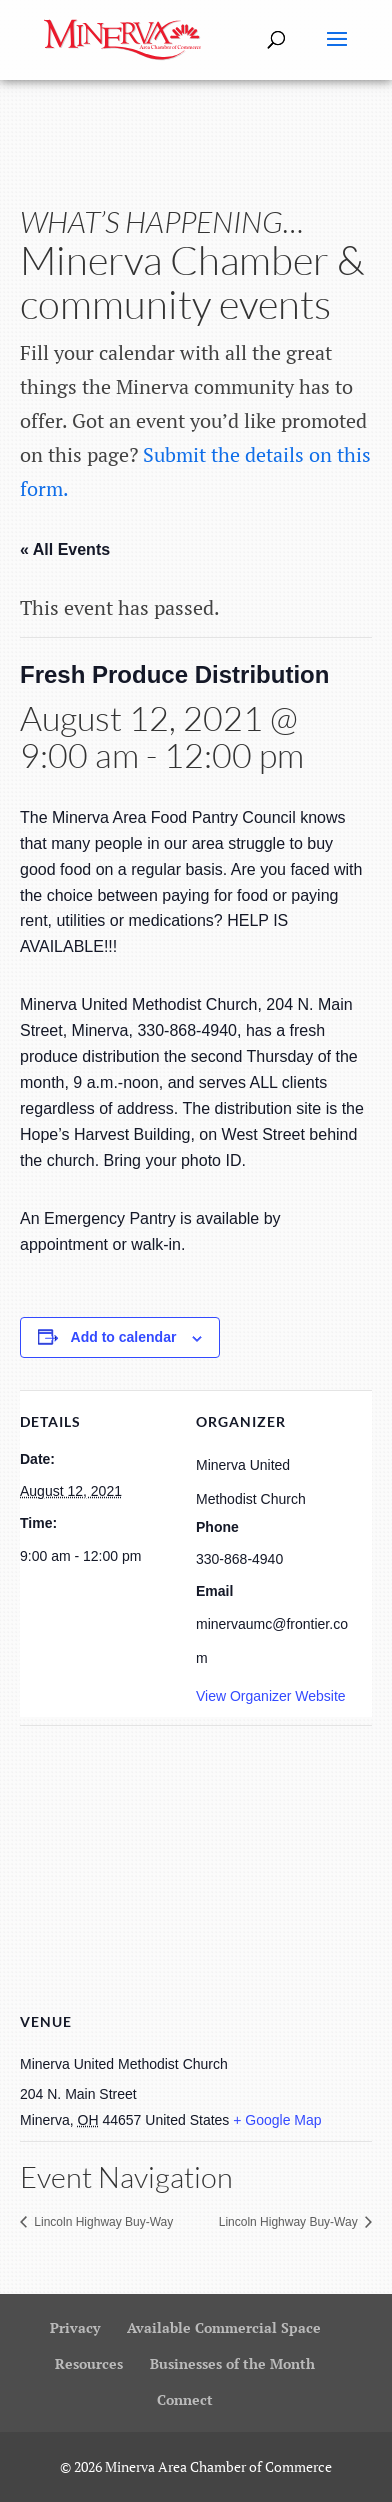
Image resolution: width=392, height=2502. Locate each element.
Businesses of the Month (232, 2363)
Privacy (75, 2327)
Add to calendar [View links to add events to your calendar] (124, 1337)
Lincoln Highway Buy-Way (102, 2222)
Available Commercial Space (224, 2327)
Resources (89, 2363)
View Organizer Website (271, 1696)
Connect (185, 2399)
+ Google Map (277, 2120)
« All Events (65, 549)
